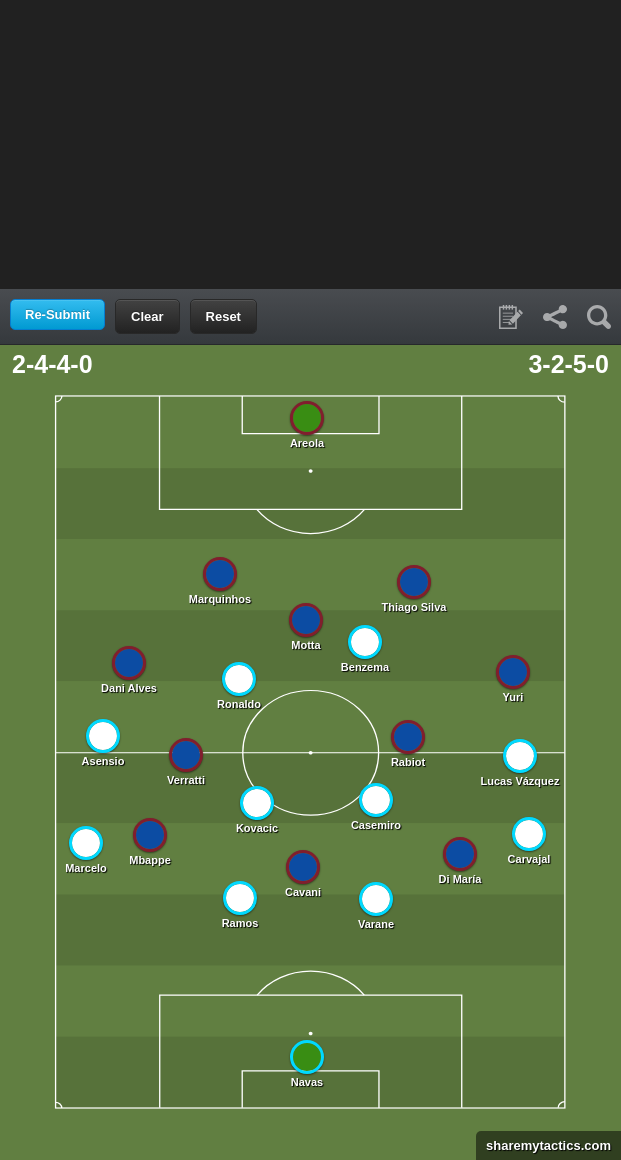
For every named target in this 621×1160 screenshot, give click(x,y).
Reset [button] (223, 316)
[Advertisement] (311, 143)
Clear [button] (147, 316)
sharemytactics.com (543, 1145)
